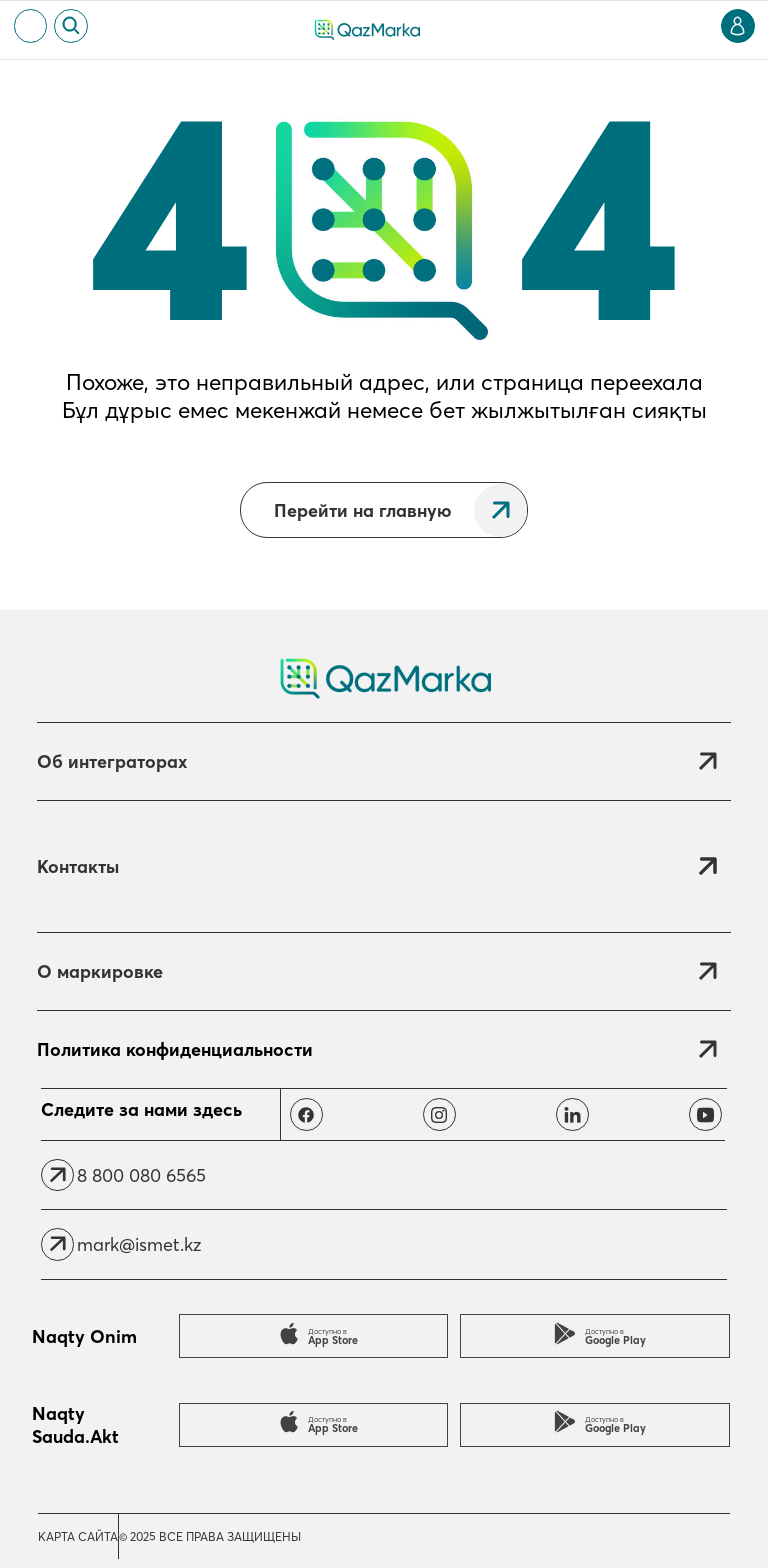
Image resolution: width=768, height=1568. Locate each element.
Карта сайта (78, 1536)
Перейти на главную (362, 510)
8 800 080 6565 (141, 1175)
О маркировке (100, 971)
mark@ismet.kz (139, 1244)
